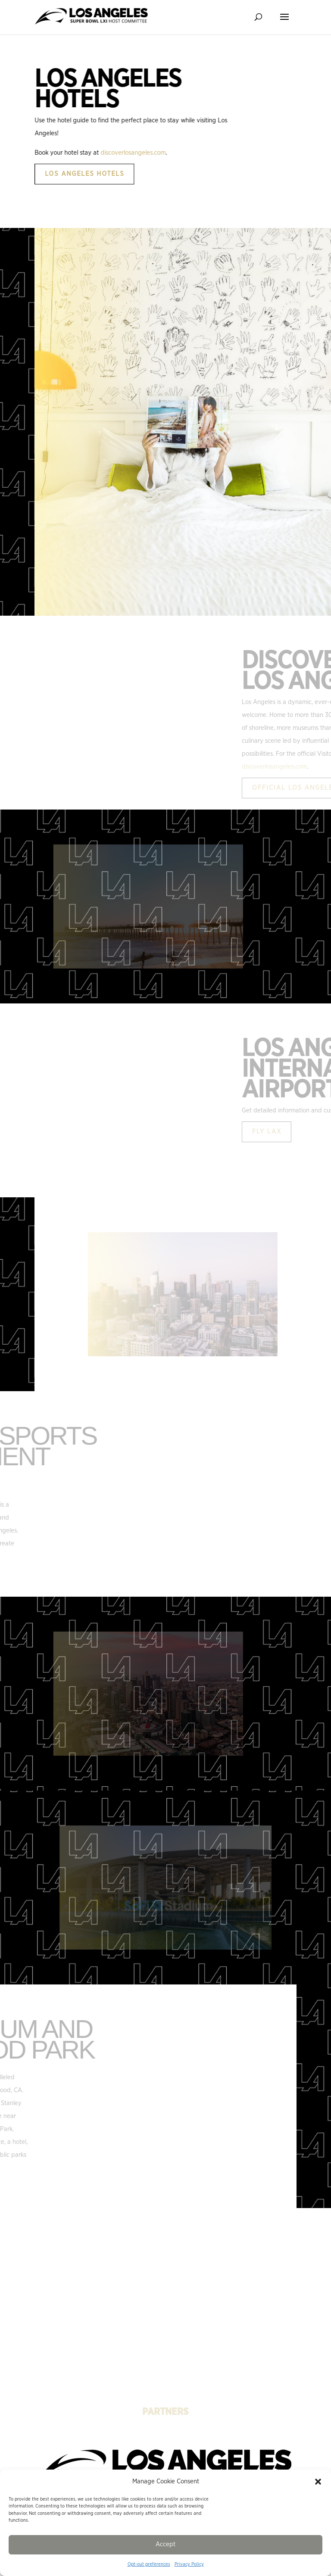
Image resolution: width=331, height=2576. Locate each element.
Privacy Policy (189, 2564)
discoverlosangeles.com (186, 153)
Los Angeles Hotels (138, 174)
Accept (165, 2544)
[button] (318, 2481)
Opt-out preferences (149, 2564)
